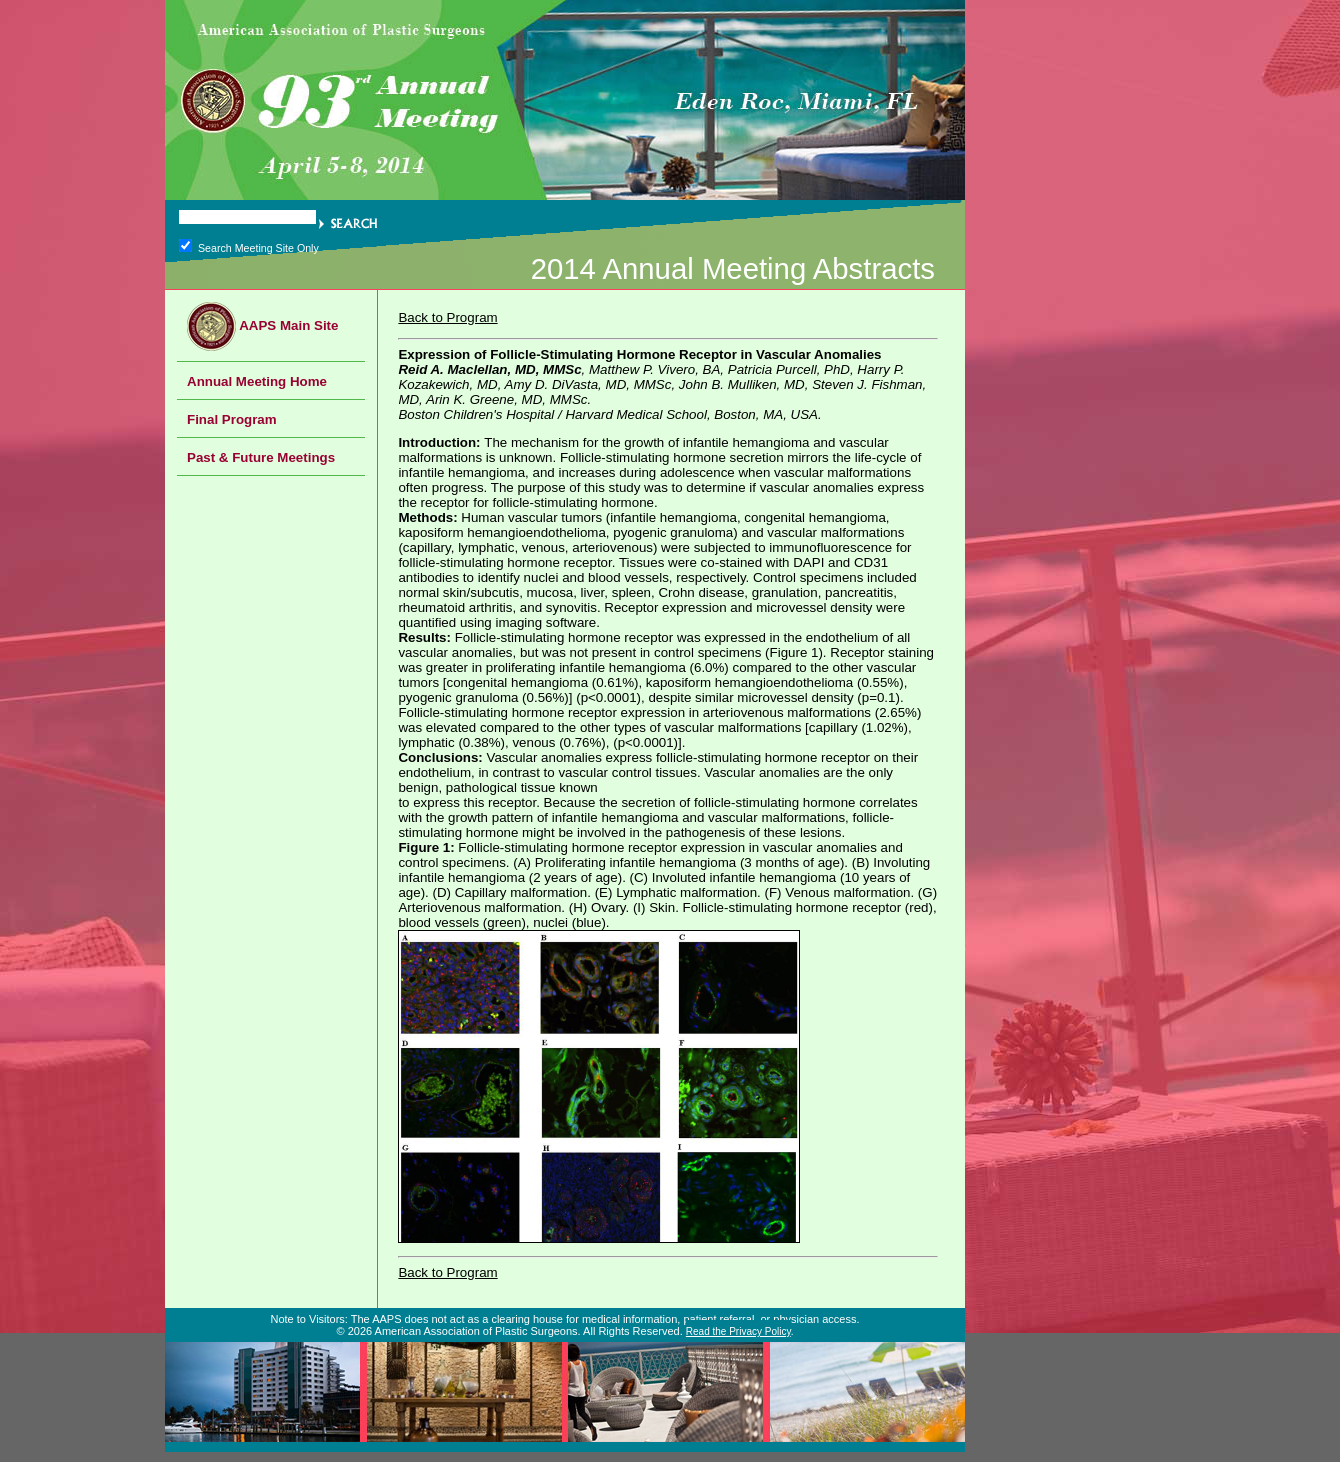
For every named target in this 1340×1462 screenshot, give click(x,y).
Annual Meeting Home (257, 381)
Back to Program (447, 317)
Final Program (232, 419)
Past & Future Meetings (261, 457)
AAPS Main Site (262, 325)
